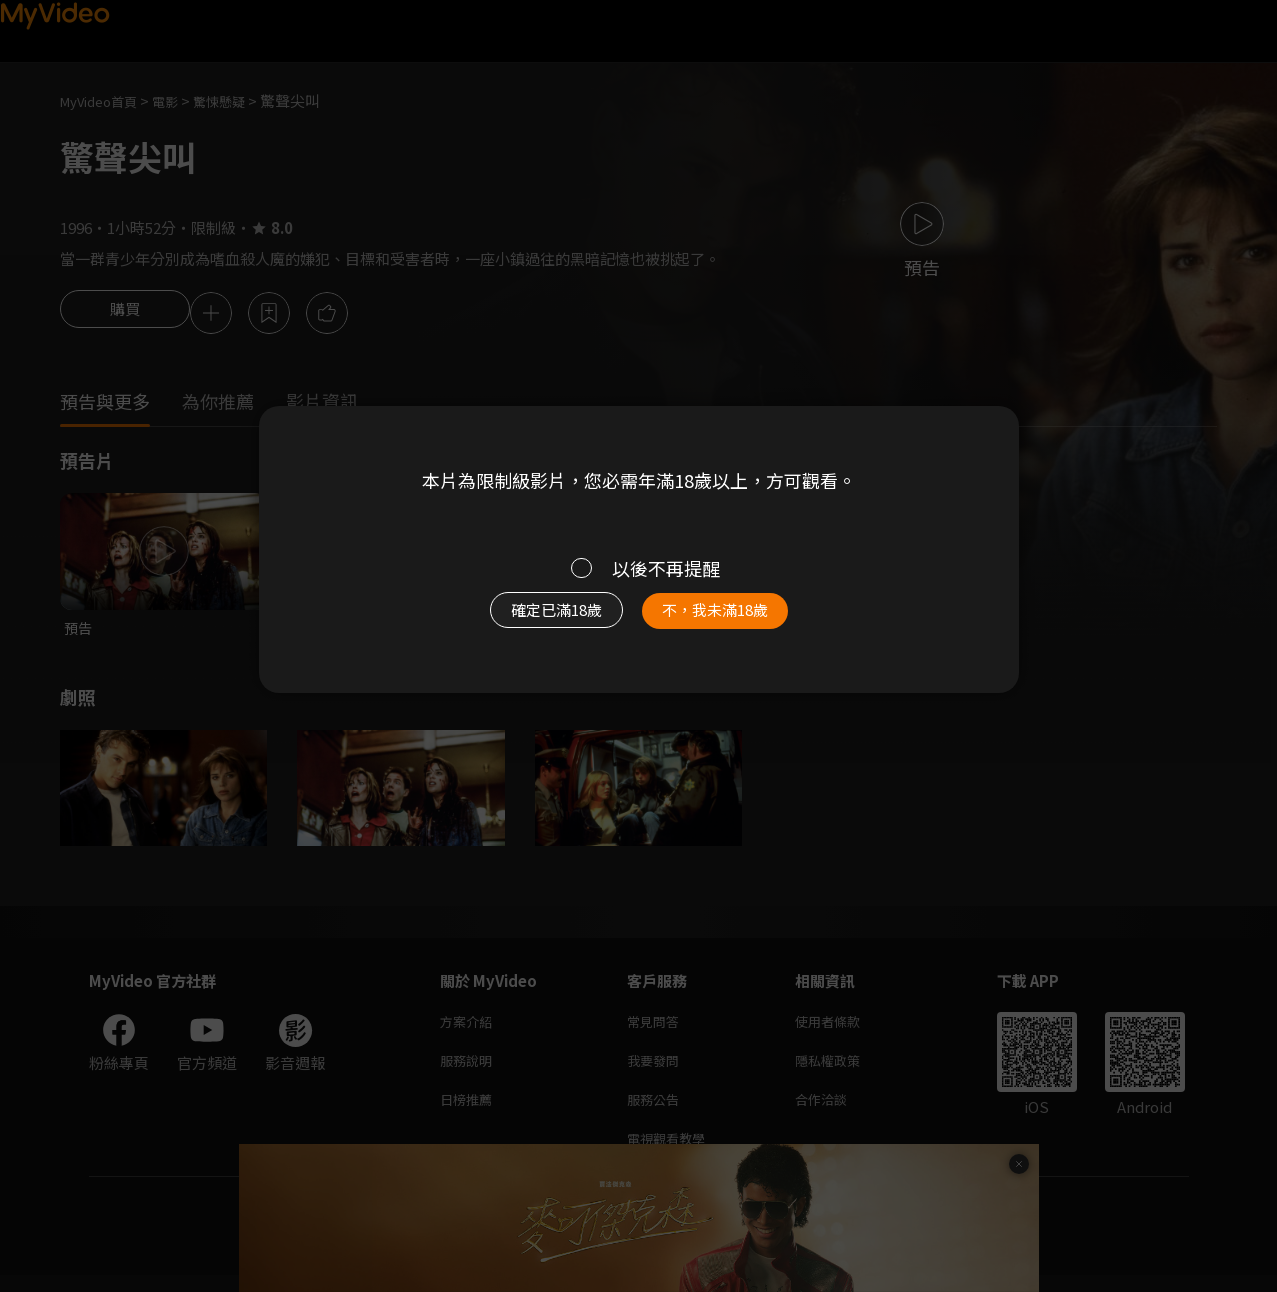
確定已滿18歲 (533, 620)
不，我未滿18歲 (736, 620)
